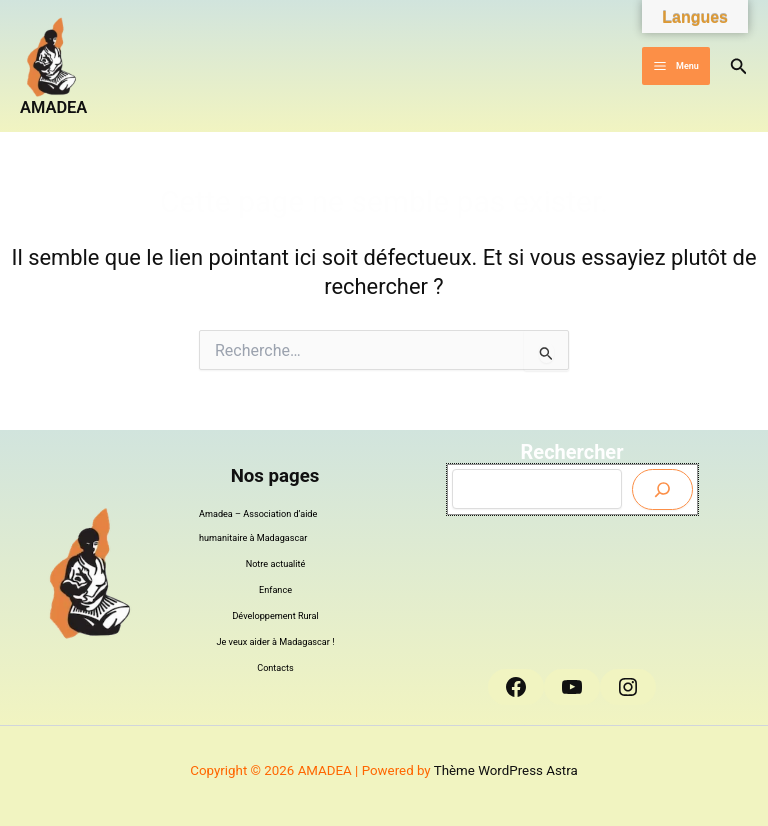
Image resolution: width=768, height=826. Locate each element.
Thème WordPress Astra (506, 770)
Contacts (275, 668)
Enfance (275, 590)
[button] (739, 66)
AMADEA (53, 107)
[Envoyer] (662, 489)
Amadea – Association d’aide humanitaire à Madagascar (258, 526)
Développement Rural (275, 616)
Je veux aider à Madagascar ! (276, 642)
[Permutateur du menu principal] (675, 66)
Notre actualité (276, 564)
